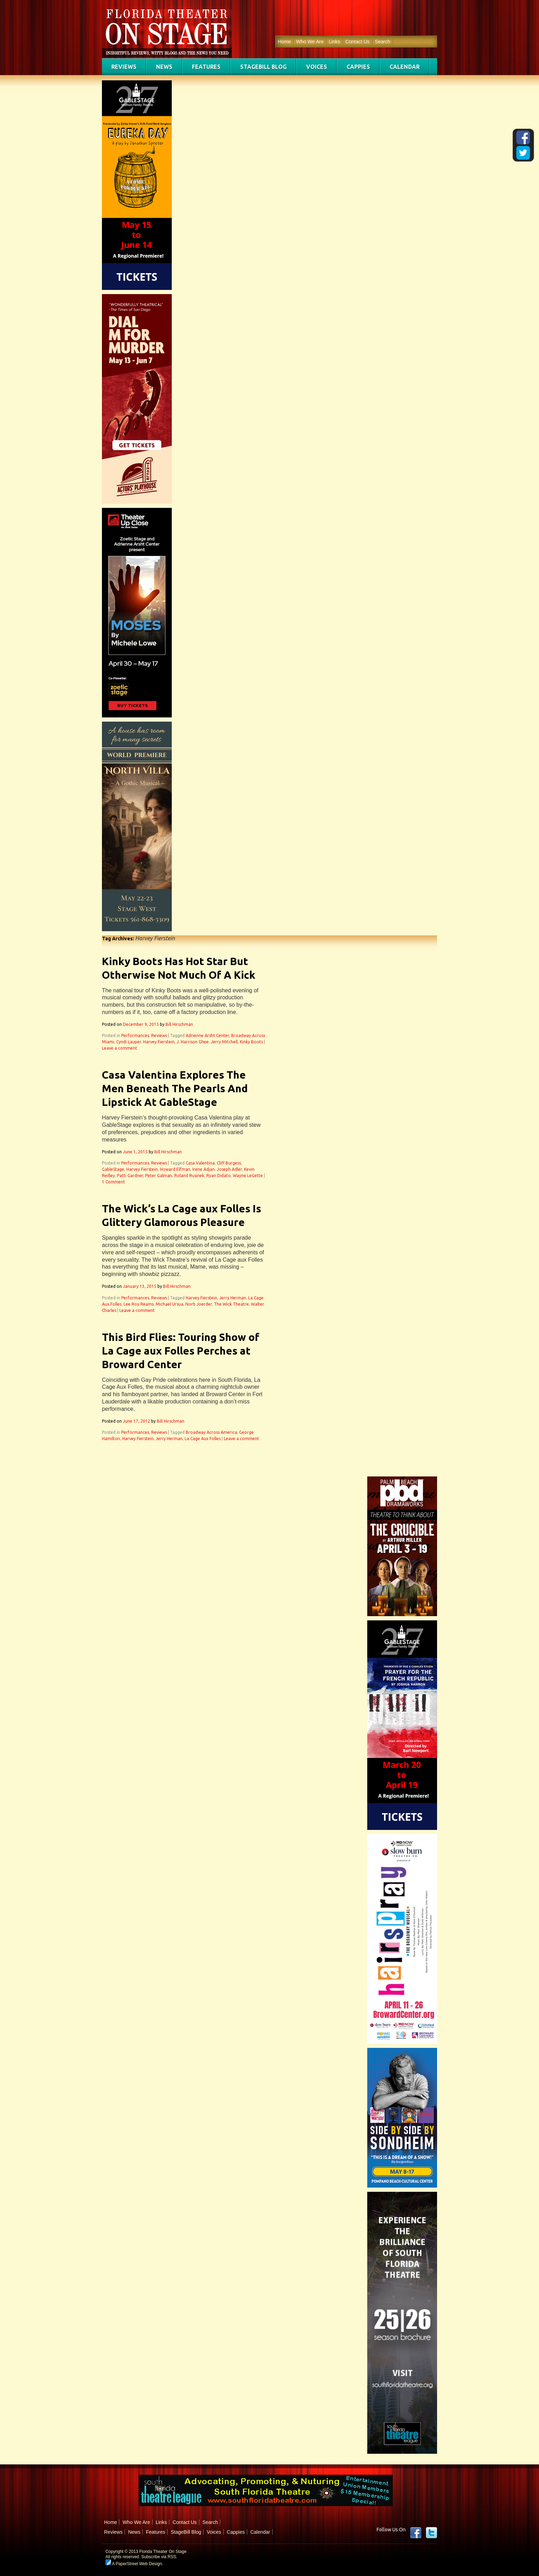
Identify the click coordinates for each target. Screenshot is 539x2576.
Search (382, 41)
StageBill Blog (263, 67)
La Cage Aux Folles (203, 1438)
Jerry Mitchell (224, 1041)
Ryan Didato (218, 1175)
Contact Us (357, 41)
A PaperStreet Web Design (133, 2563)
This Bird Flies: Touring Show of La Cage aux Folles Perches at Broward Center (180, 1350)
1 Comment (113, 1182)
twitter (431, 2532)
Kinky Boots (251, 1041)
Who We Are (309, 41)
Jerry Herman (232, 1298)
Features (206, 67)
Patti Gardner (130, 1175)
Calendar (405, 67)
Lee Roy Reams (139, 1304)
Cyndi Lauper (128, 1041)
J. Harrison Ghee (193, 1041)
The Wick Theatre (231, 1304)
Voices (316, 67)
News (164, 67)
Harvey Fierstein (159, 1041)
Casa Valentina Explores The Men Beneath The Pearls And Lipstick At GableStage (175, 1088)
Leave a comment (119, 1048)
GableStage (113, 1169)
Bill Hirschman (179, 1024)
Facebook (415, 2532)
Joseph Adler (229, 1169)
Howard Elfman (175, 1169)
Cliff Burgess (229, 1163)
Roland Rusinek (189, 1175)
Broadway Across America (211, 1432)
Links (334, 41)
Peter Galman (158, 1175)
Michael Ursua (169, 1304)
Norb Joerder (198, 1304)
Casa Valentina (200, 1163)
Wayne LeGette (248, 1175)
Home (284, 41)
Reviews (123, 67)
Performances (135, 1035)
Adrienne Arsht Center (207, 1035)
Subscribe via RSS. (159, 2556)
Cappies (358, 67)
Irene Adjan (203, 1169)
